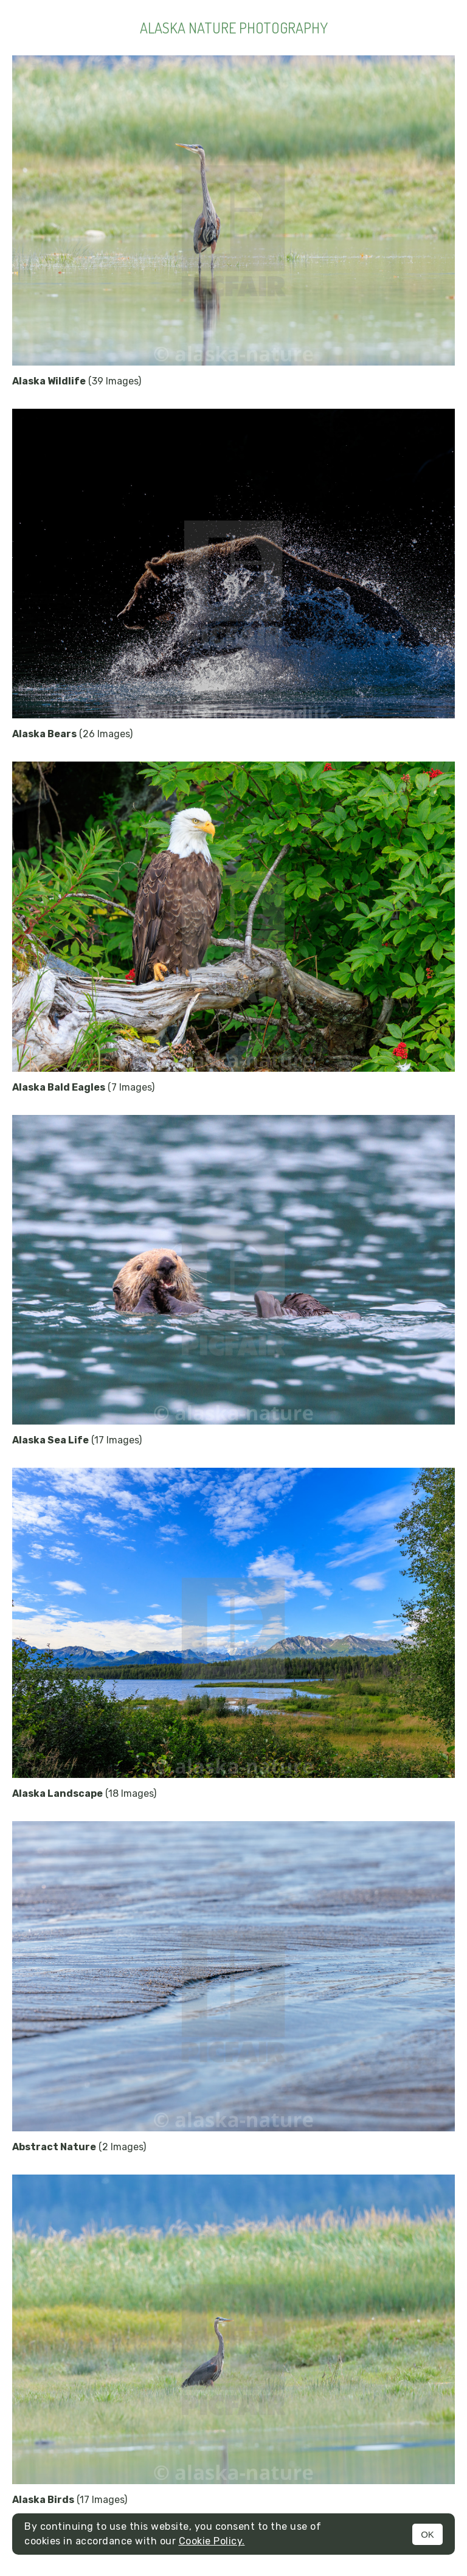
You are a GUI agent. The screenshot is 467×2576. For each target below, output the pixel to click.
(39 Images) (76, 381)
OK (427, 2534)
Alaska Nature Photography (234, 27)
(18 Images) (84, 1793)
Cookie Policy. (212, 2541)
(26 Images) (72, 734)
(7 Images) (83, 1087)
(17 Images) (77, 1440)
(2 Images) (79, 2147)
